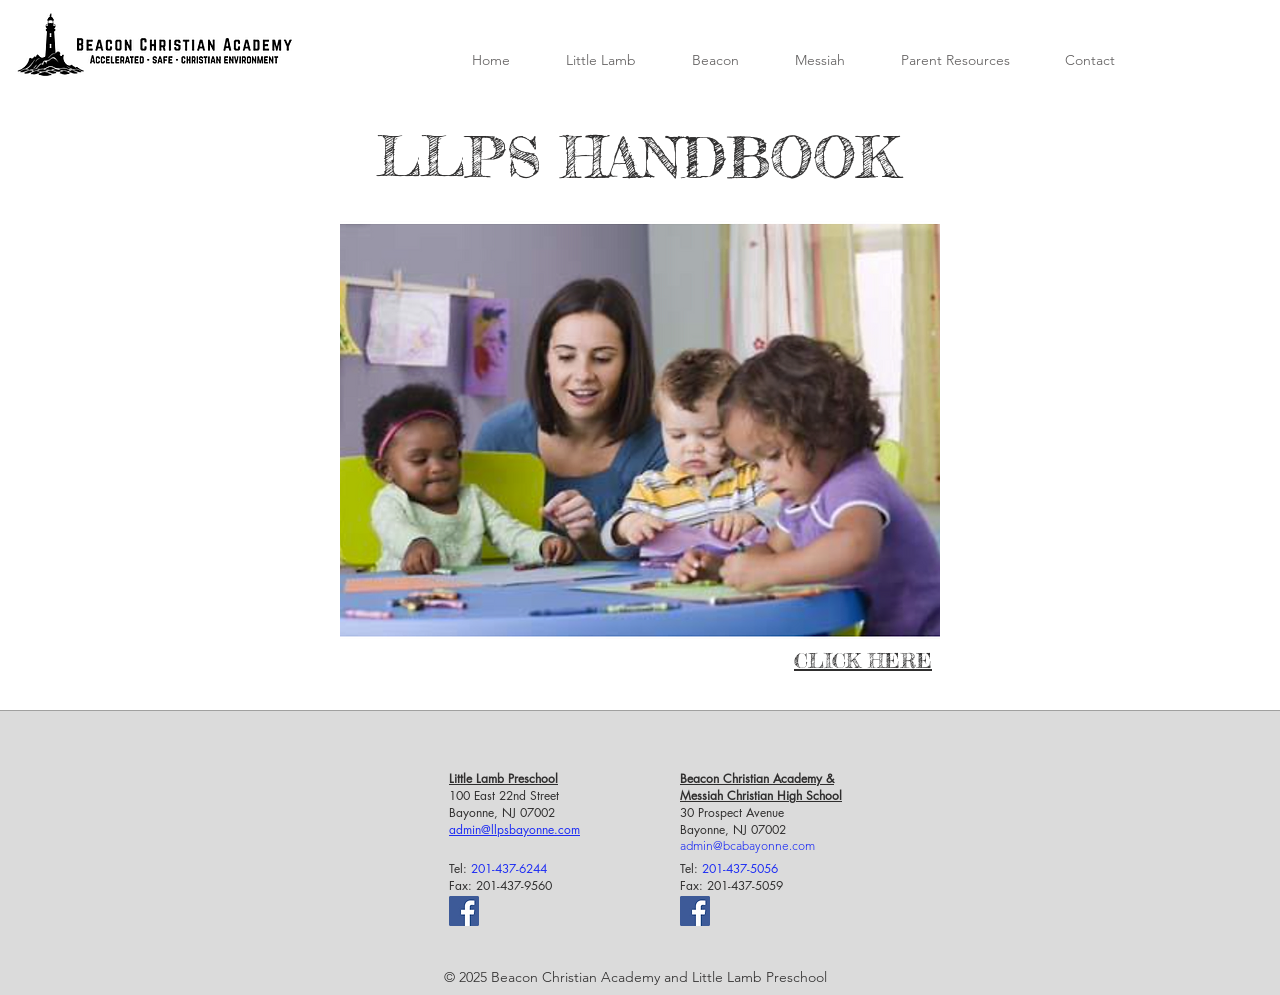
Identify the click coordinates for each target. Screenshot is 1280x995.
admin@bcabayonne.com (747, 845)
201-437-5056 (740, 868)
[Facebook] (464, 911)
